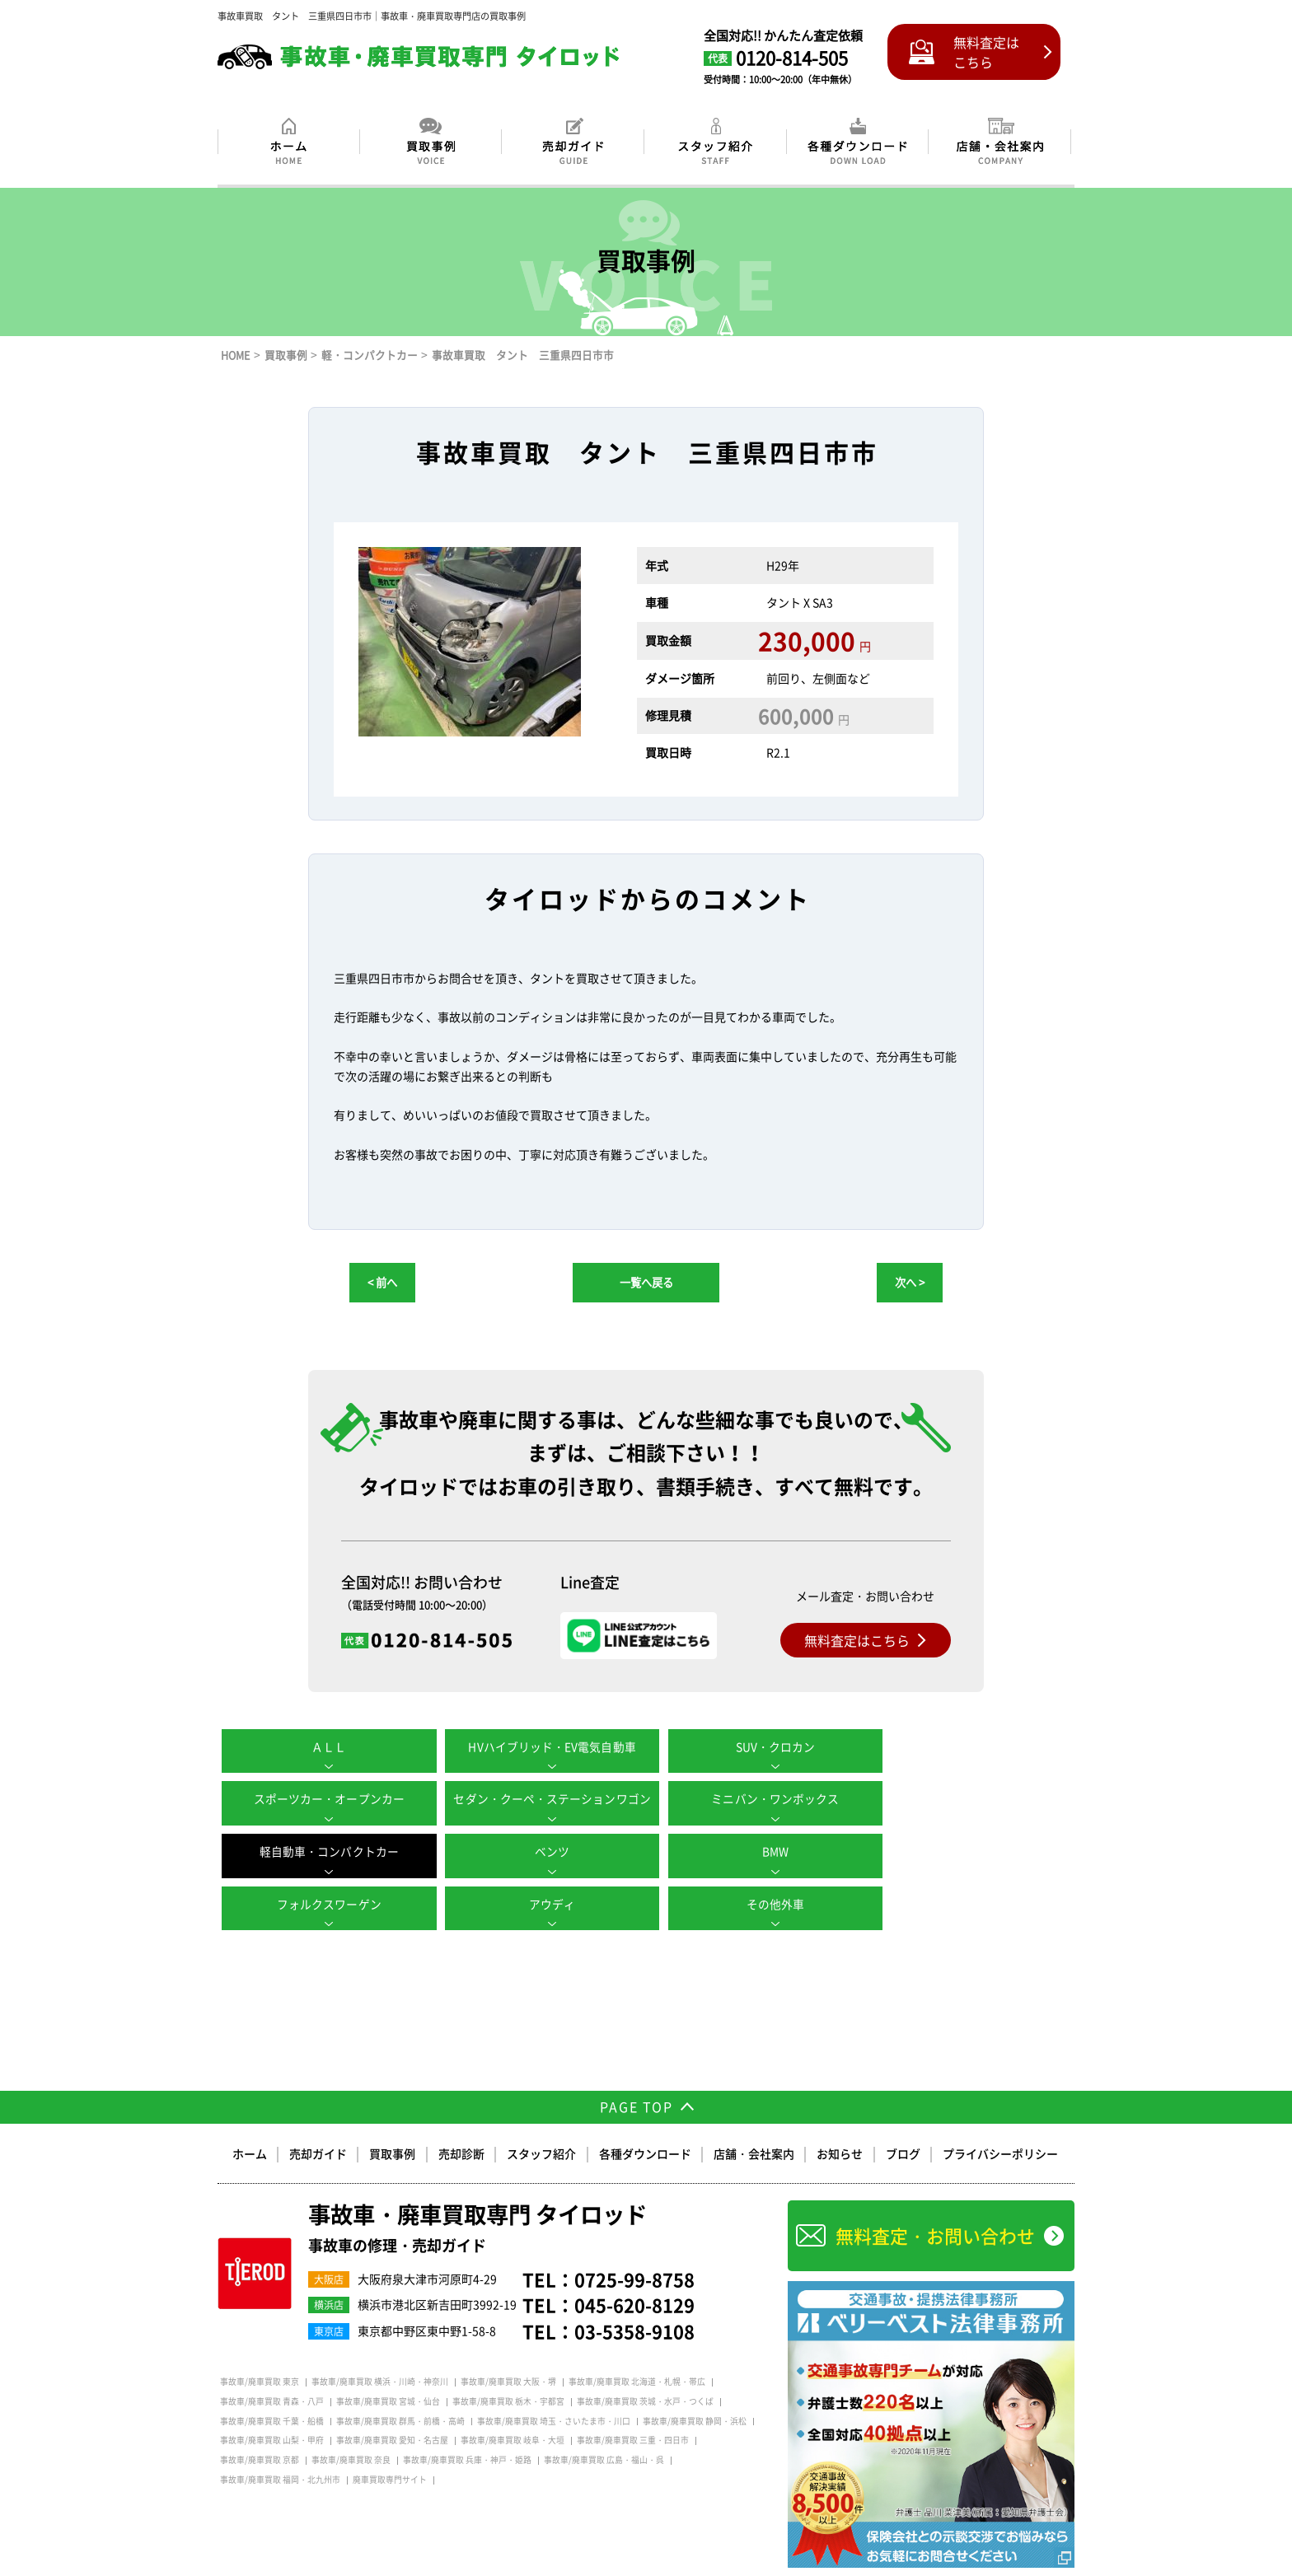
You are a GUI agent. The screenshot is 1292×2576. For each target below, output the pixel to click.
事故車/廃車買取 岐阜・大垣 (512, 2408)
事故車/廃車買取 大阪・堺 (508, 2349)
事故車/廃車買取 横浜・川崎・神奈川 (379, 2349)
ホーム (251, 2120)
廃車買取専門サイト (390, 2447)
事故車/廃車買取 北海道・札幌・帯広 (637, 2349)
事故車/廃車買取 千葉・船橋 (272, 2388)
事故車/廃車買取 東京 (259, 2349)
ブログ (902, 2120)
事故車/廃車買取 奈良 (351, 2427)
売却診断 (462, 2120)
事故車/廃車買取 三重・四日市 (633, 2408)
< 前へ (382, 1282)
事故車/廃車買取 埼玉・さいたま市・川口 (553, 2388)
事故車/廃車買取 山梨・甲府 (272, 2408)
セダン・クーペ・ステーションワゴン (325, 1799)
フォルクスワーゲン (539, 1852)
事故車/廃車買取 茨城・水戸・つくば (645, 2368)
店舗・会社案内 (754, 2120)
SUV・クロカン (753, 1746)
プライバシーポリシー (999, 2120)
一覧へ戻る (646, 1282)
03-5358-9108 (634, 2298)
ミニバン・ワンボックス (538, 1799)
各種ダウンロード (645, 2120)
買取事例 (394, 2120)
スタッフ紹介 (542, 2120)
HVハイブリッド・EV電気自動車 (539, 1746)
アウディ (753, 1852)
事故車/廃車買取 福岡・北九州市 (280, 2447)
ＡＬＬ (324, 1746)
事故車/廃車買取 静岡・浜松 (695, 2388)
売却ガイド (320, 2120)
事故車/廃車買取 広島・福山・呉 (604, 2427)
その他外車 (967, 1852)
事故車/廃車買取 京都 (259, 2427)
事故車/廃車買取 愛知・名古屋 (392, 2408)
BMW (324, 1852)
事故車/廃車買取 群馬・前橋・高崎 (400, 2388)
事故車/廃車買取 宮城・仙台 (388, 2368)
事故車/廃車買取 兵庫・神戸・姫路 (467, 2427)
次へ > (910, 1282)
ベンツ (967, 1799)
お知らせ (840, 2120)
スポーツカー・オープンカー (967, 1746)
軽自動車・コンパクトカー (753, 1799)
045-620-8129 (634, 2272)
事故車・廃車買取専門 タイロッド (483, 2196)
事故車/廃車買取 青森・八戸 (272, 2368)
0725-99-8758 (634, 2246)
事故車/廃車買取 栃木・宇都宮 (508, 2368)
